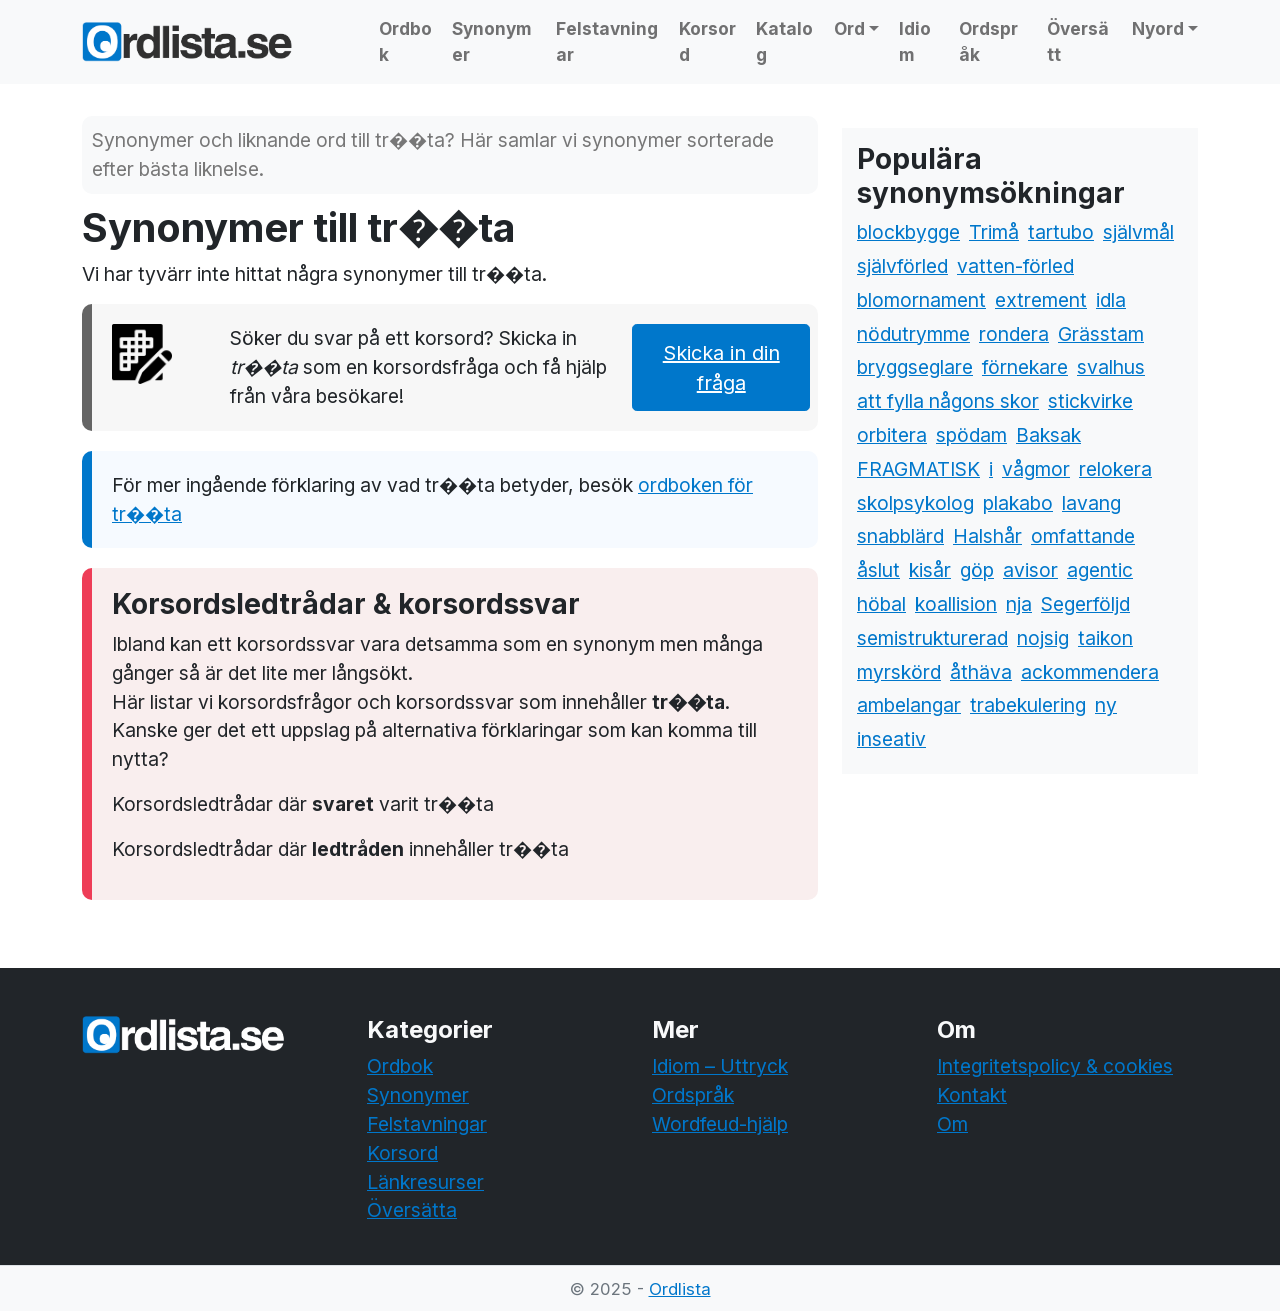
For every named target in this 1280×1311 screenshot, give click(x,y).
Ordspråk (988, 41)
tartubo (1061, 232)
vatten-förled (1015, 266)
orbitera (892, 435)
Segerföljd (1085, 604)
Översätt (1078, 41)
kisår (930, 570)
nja (1019, 604)
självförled (902, 266)
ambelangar (909, 705)
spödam (971, 435)
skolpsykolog (915, 503)
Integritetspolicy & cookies (1055, 1066)
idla (1111, 300)
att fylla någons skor (948, 401)
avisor (1030, 570)
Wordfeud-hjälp (720, 1124)
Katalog (784, 41)
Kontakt (972, 1095)
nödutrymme (913, 334)
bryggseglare (915, 367)
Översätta (412, 1210)
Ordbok (405, 41)
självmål (1138, 232)
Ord (849, 28)
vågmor (1036, 469)
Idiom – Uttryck (720, 1066)
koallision (956, 604)
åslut (878, 570)
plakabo (1018, 503)
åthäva (981, 672)
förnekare (1025, 367)
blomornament (921, 300)
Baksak (1048, 435)
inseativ (891, 739)
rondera (1014, 334)
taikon (1105, 638)
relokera (1115, 469)
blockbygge (908, 232)
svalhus (1111, 367)
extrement (1041, 300)
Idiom (915, 41)
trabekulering (1028, 705)
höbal (881, 604)
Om (952, 1124)
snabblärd (900, 536)
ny (1106, 705)
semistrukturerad (932, 638)
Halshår (987, 536)
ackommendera (1090, 672)
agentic (1100, 570)
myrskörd (899, 672)
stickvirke (1090, 401)
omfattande (1083, 536)
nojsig (1043, 638)
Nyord (1158, 28)
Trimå (994, 232)
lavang (1091, 503)
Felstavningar (607, 41)
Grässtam (1101, 334)
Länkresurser (425, 1182)
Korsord (707, 41)
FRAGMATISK (918, 469)
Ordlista (680, 1289)
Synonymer (492, 41)
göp (977, 570)
